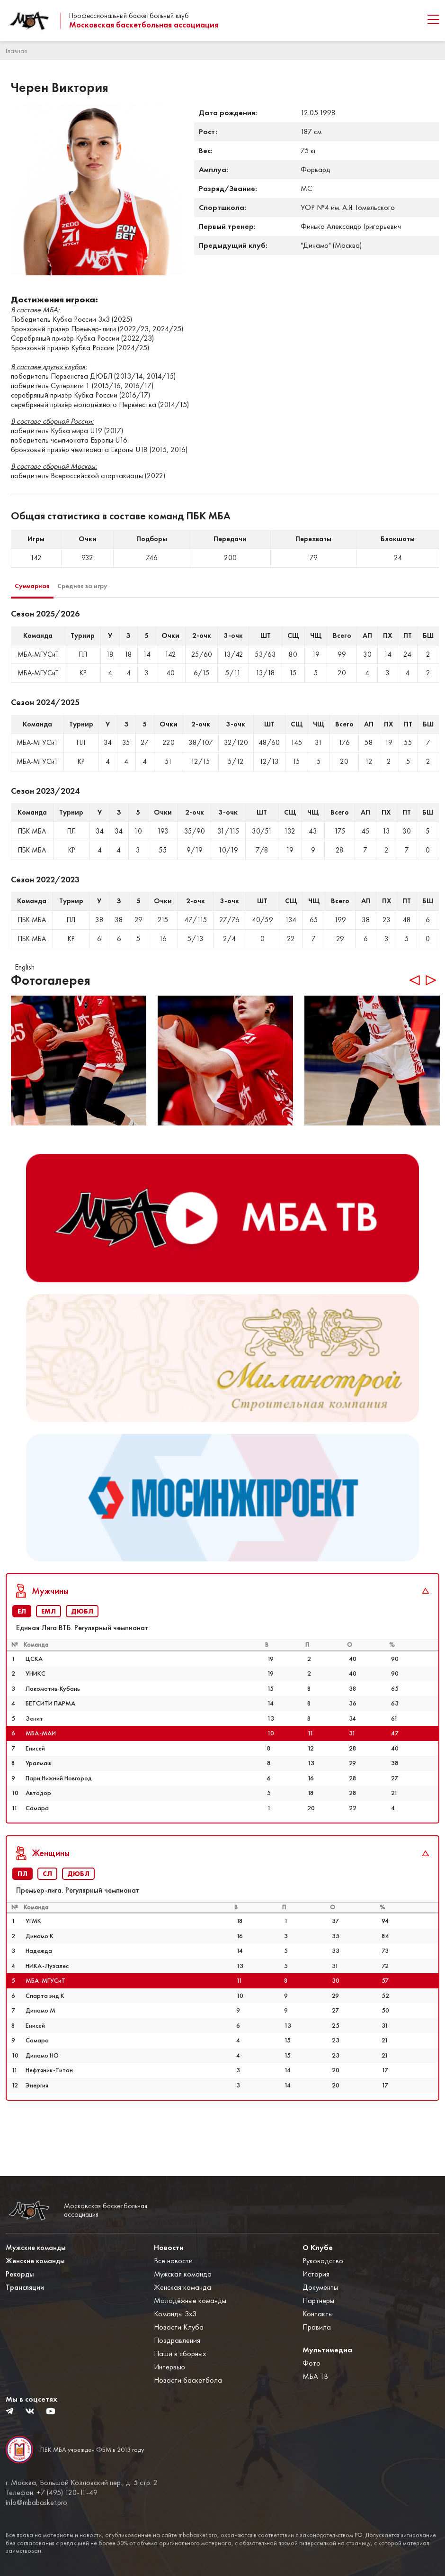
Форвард (315, 169)
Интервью (169, 2367)
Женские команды (35, 2261)
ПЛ (22, 1913)
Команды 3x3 (175, 2314)
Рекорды (20, 2274)
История (316, 2274)
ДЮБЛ (82, 1650)
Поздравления (177, 2340)
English (25, 967)
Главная (16, 50)
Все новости (173, 2261)
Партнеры (318, 2300)
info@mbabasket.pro (36, 2502)
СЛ (47, 1913)
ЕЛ (22, 1650)
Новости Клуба (179, 2327)
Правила (317, 2327)
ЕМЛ (48, 1650)
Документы (320, 2287)
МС (306, 188)
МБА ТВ (315, 2376)
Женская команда (182, 2287)
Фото (311, 2363)
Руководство (323, 2261)
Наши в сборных (180, 2353)
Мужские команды (36, 2247)
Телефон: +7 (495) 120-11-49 (52, 2492)
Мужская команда (183, 2274)
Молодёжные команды (190, 2300)
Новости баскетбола (188, 2380)
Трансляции (25, 2287)
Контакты (318, 2314)
